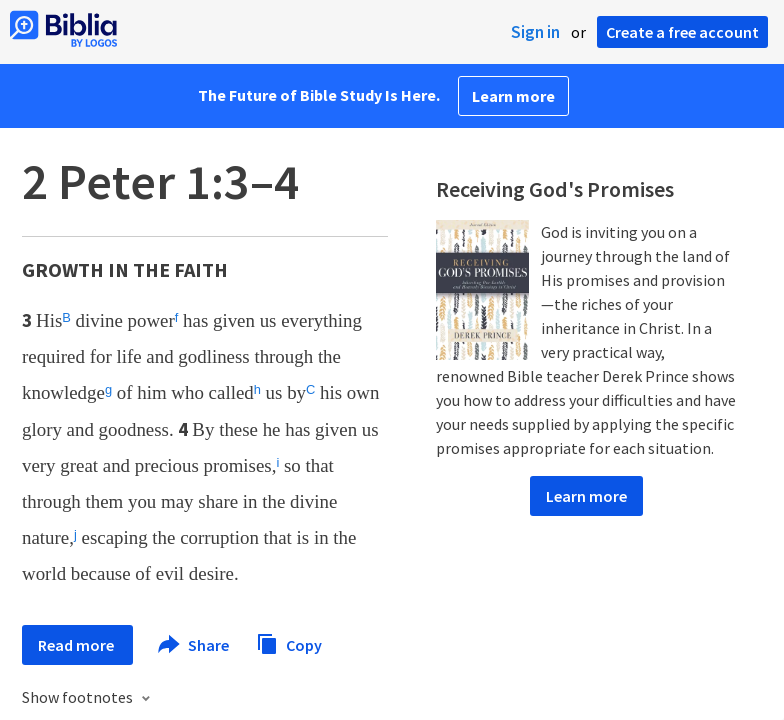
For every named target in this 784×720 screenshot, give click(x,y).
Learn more (513, 96)
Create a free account (682, 32)
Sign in (535, 32)
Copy (289, 642)
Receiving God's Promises (555, 189)
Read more (77, 645)
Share (194, 645)
